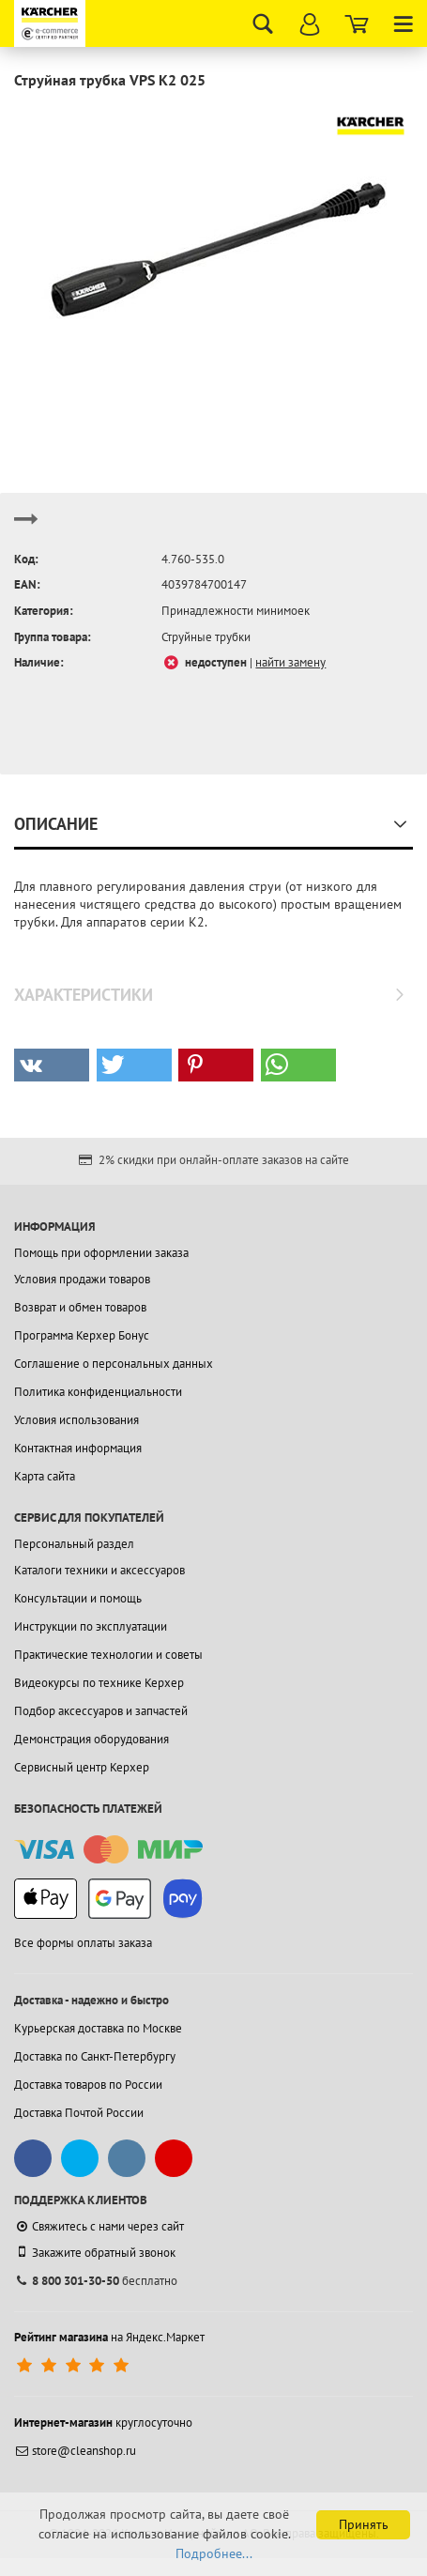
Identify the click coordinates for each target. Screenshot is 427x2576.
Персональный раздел (74, 1544)
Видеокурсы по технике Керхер (99, 1683)
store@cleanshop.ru (75, 2451)
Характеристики (83, 994)
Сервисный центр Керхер (81, 1767)
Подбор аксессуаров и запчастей (101, 1711)
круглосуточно (103, 2422)
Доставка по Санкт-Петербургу (94, 2056)
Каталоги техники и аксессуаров (99, 1570)
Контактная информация (78, 1448)
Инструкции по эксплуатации (90, 1626)
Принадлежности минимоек (235, 611)
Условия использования (76, 1420)
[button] (51, 1065)
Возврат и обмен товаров (80, 1307)
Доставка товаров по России (88, 2085)
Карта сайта (44, 1476)
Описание (56, 824)
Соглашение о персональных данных (113, 1364)
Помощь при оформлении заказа (101, 1253)
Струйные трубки (206, 637)
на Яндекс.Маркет (109, 2337)
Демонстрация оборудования (91, 1739)
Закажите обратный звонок (94, 2252)
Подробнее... (213, 2553)
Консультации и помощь (78, 1598)
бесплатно (95, 2281)
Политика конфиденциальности (98, 1392)
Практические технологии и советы (108, 1655)
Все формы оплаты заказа (83, 1943)
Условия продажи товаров (82, 1279)
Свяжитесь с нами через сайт (99, 2226)
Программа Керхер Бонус (81, 1335)
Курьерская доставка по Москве (98, 2028)
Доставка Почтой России (79, 2113)
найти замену (290, 662)
